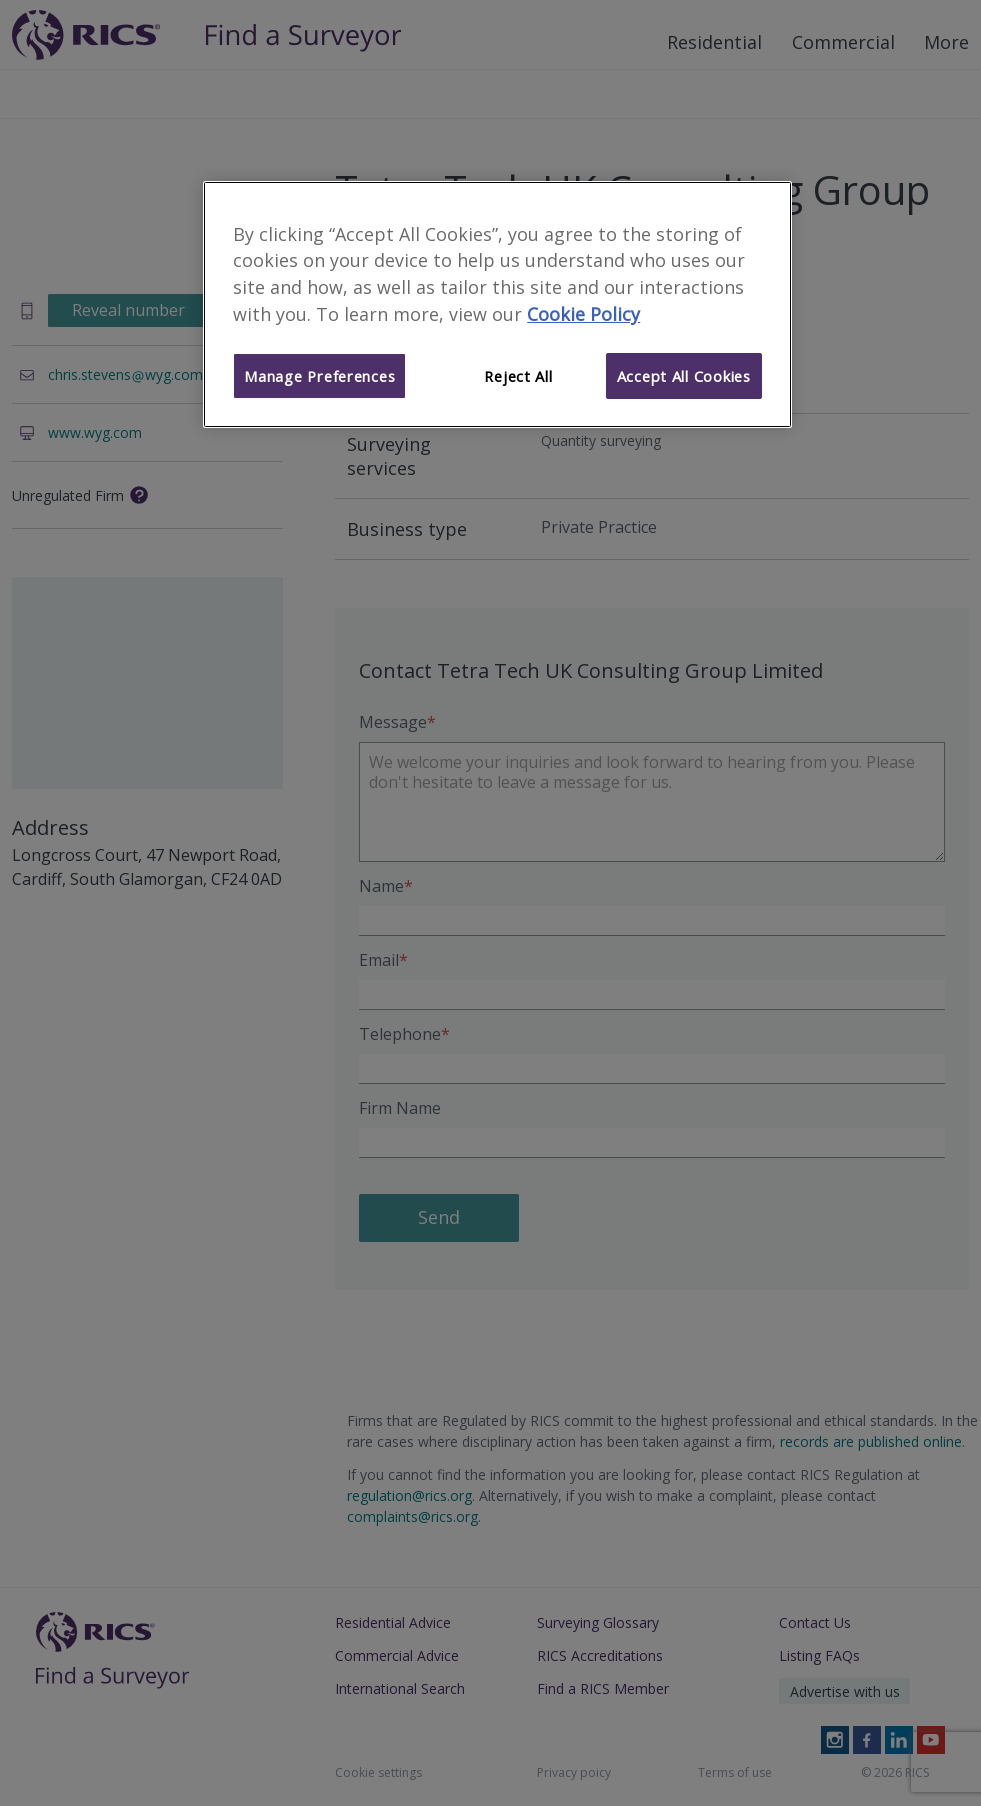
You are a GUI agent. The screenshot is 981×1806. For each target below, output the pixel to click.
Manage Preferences (319, 376)
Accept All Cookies (684, 376)
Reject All (518, 376)
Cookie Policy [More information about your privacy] (583, 314)
